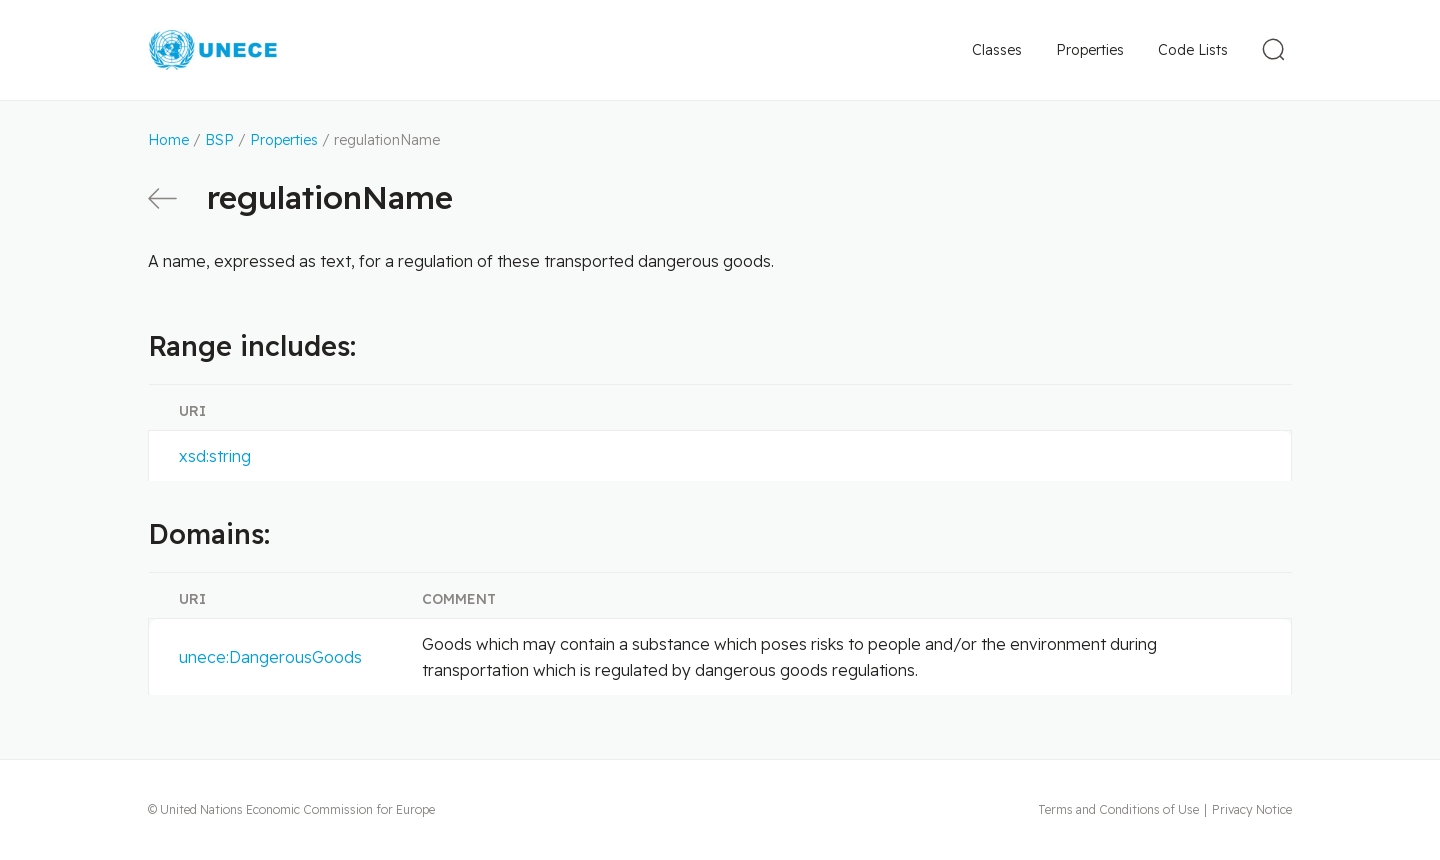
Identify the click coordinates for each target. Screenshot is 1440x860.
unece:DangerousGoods (270, 657)
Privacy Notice (1252, 809)
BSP (219, 140)
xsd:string (215, 456)
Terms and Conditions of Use (1118, 809)
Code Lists (1193, 50)
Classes (997, 50)
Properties (1090, 50)
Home (168, 140)
